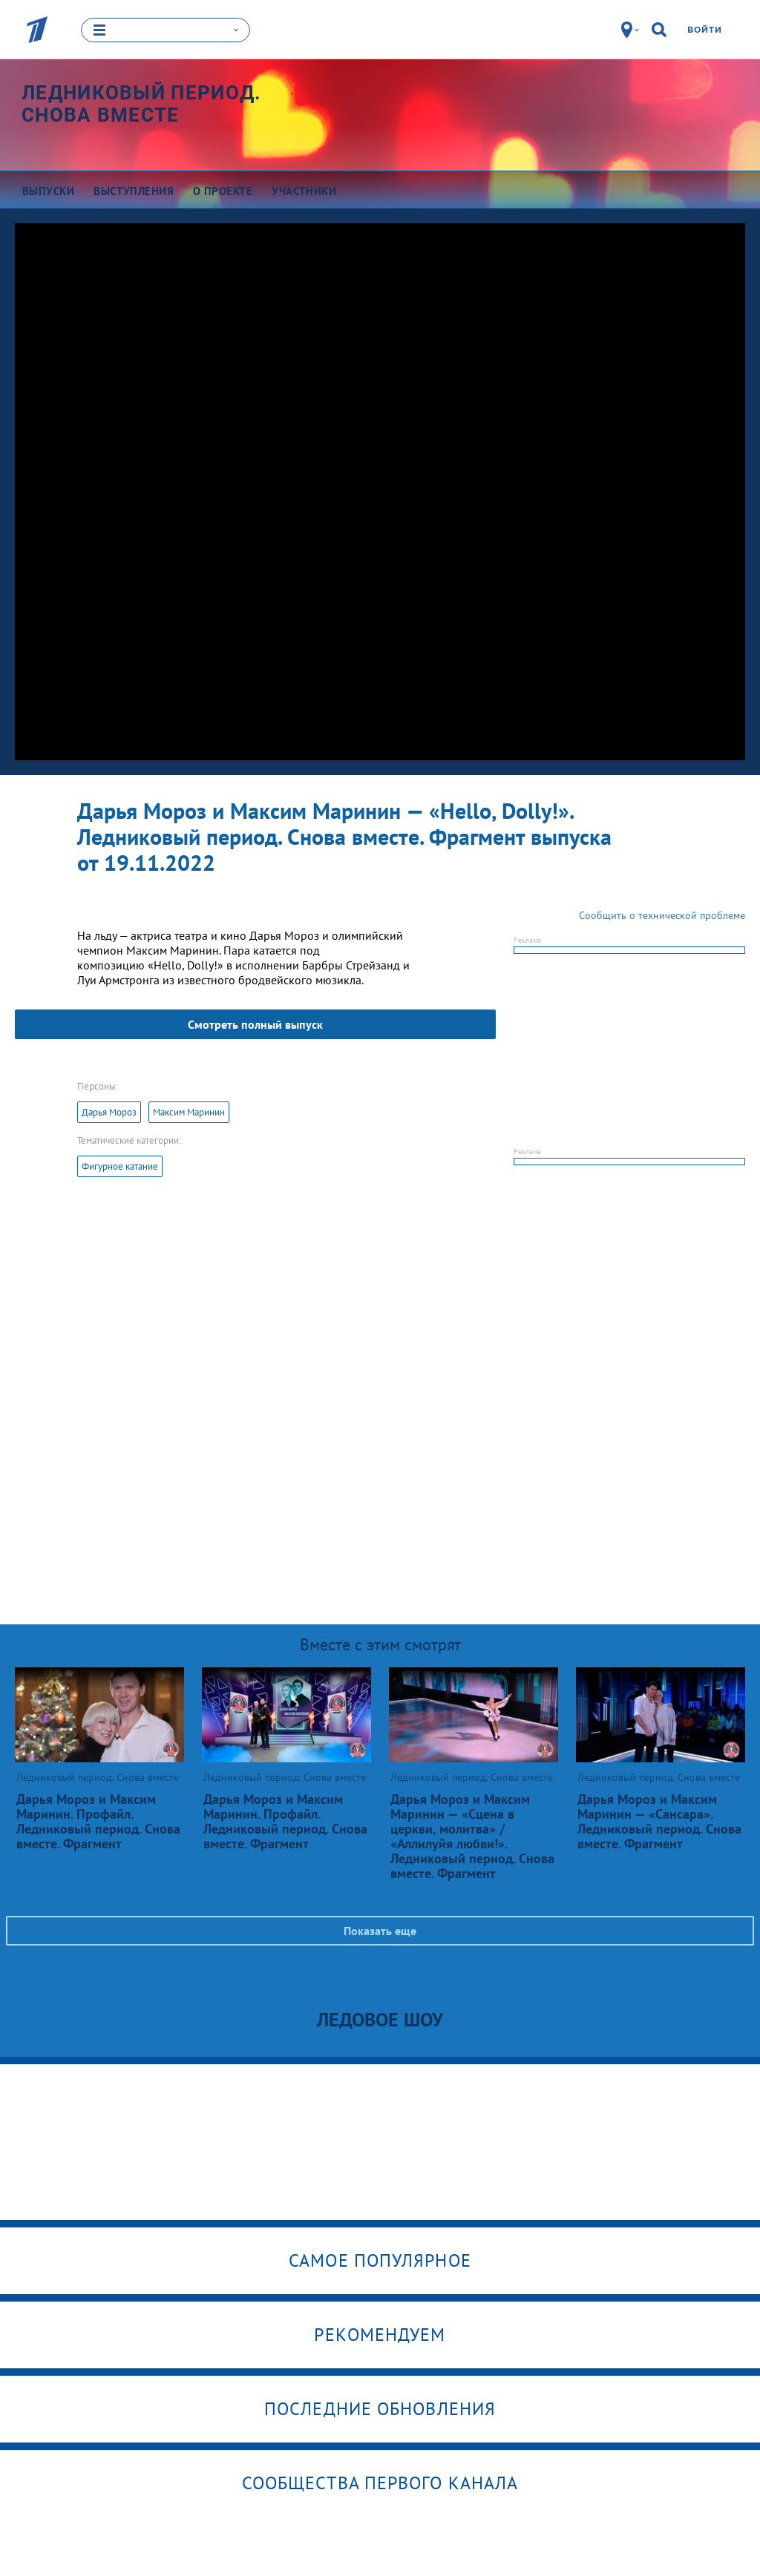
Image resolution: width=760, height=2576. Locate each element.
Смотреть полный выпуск (255, 1024)
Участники (304, 191)
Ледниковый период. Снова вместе (141, 104)
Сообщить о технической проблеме (662, 915)
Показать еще (380, 1930)
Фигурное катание (120, 1166)
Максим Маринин (189, 1112)
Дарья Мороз (109, 1112)
